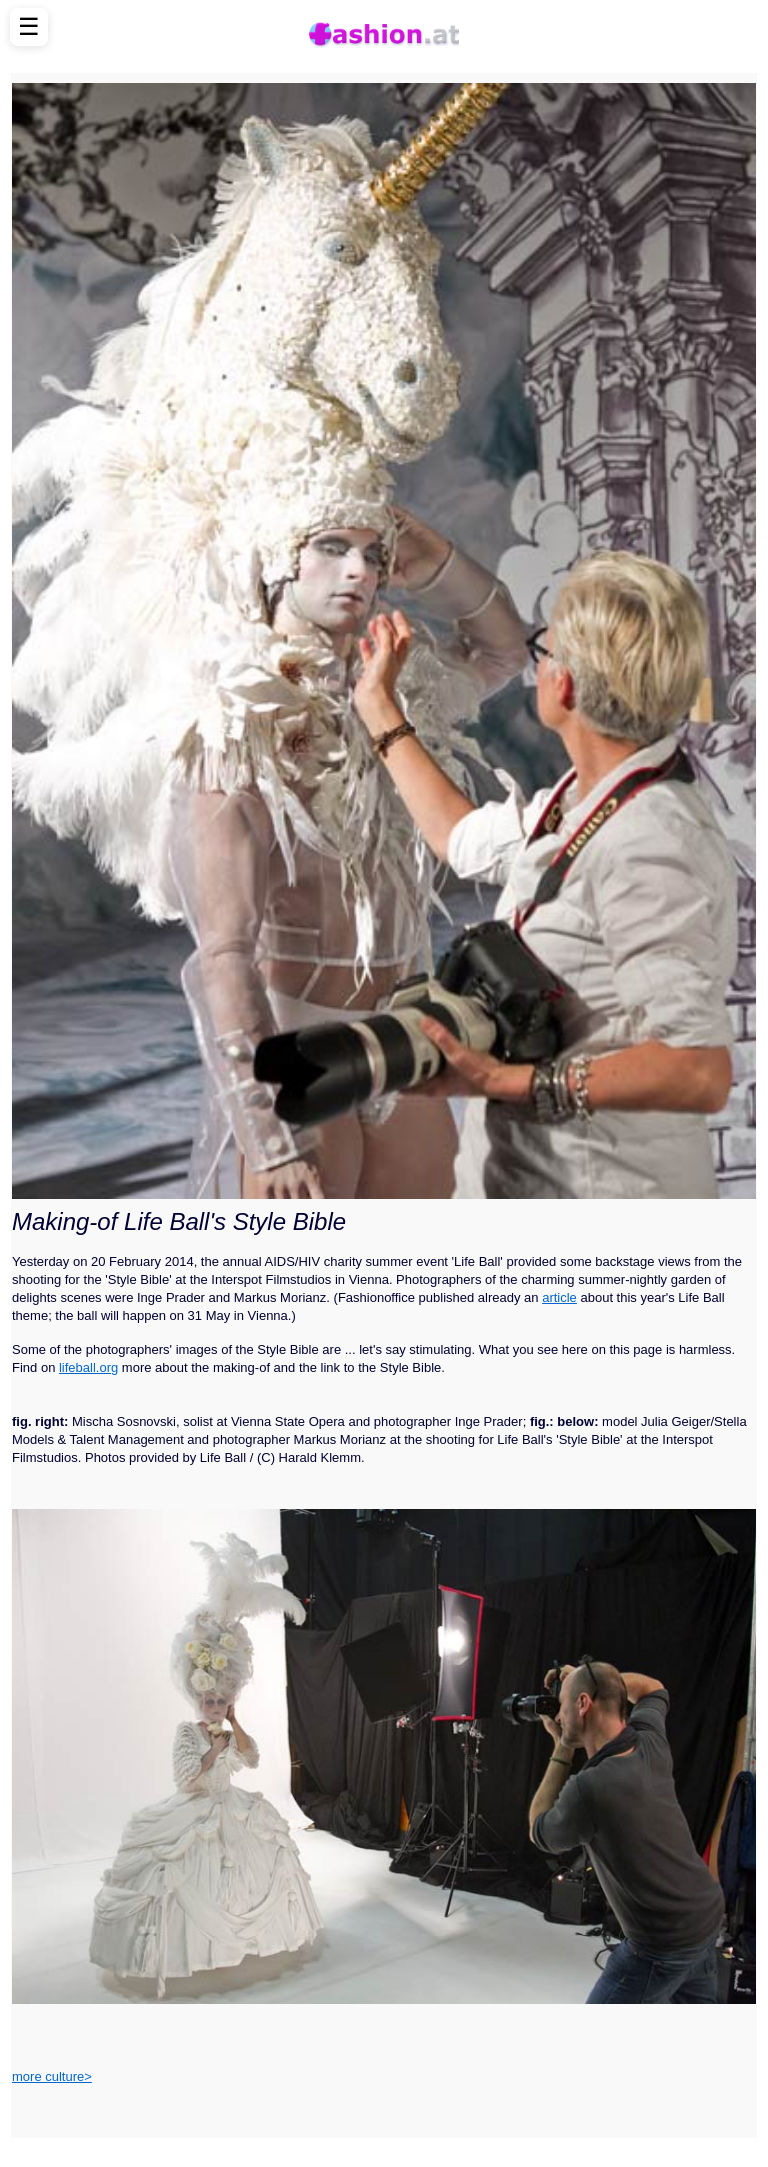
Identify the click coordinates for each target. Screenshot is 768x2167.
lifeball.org (88, 1367)
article (559, 1297)
